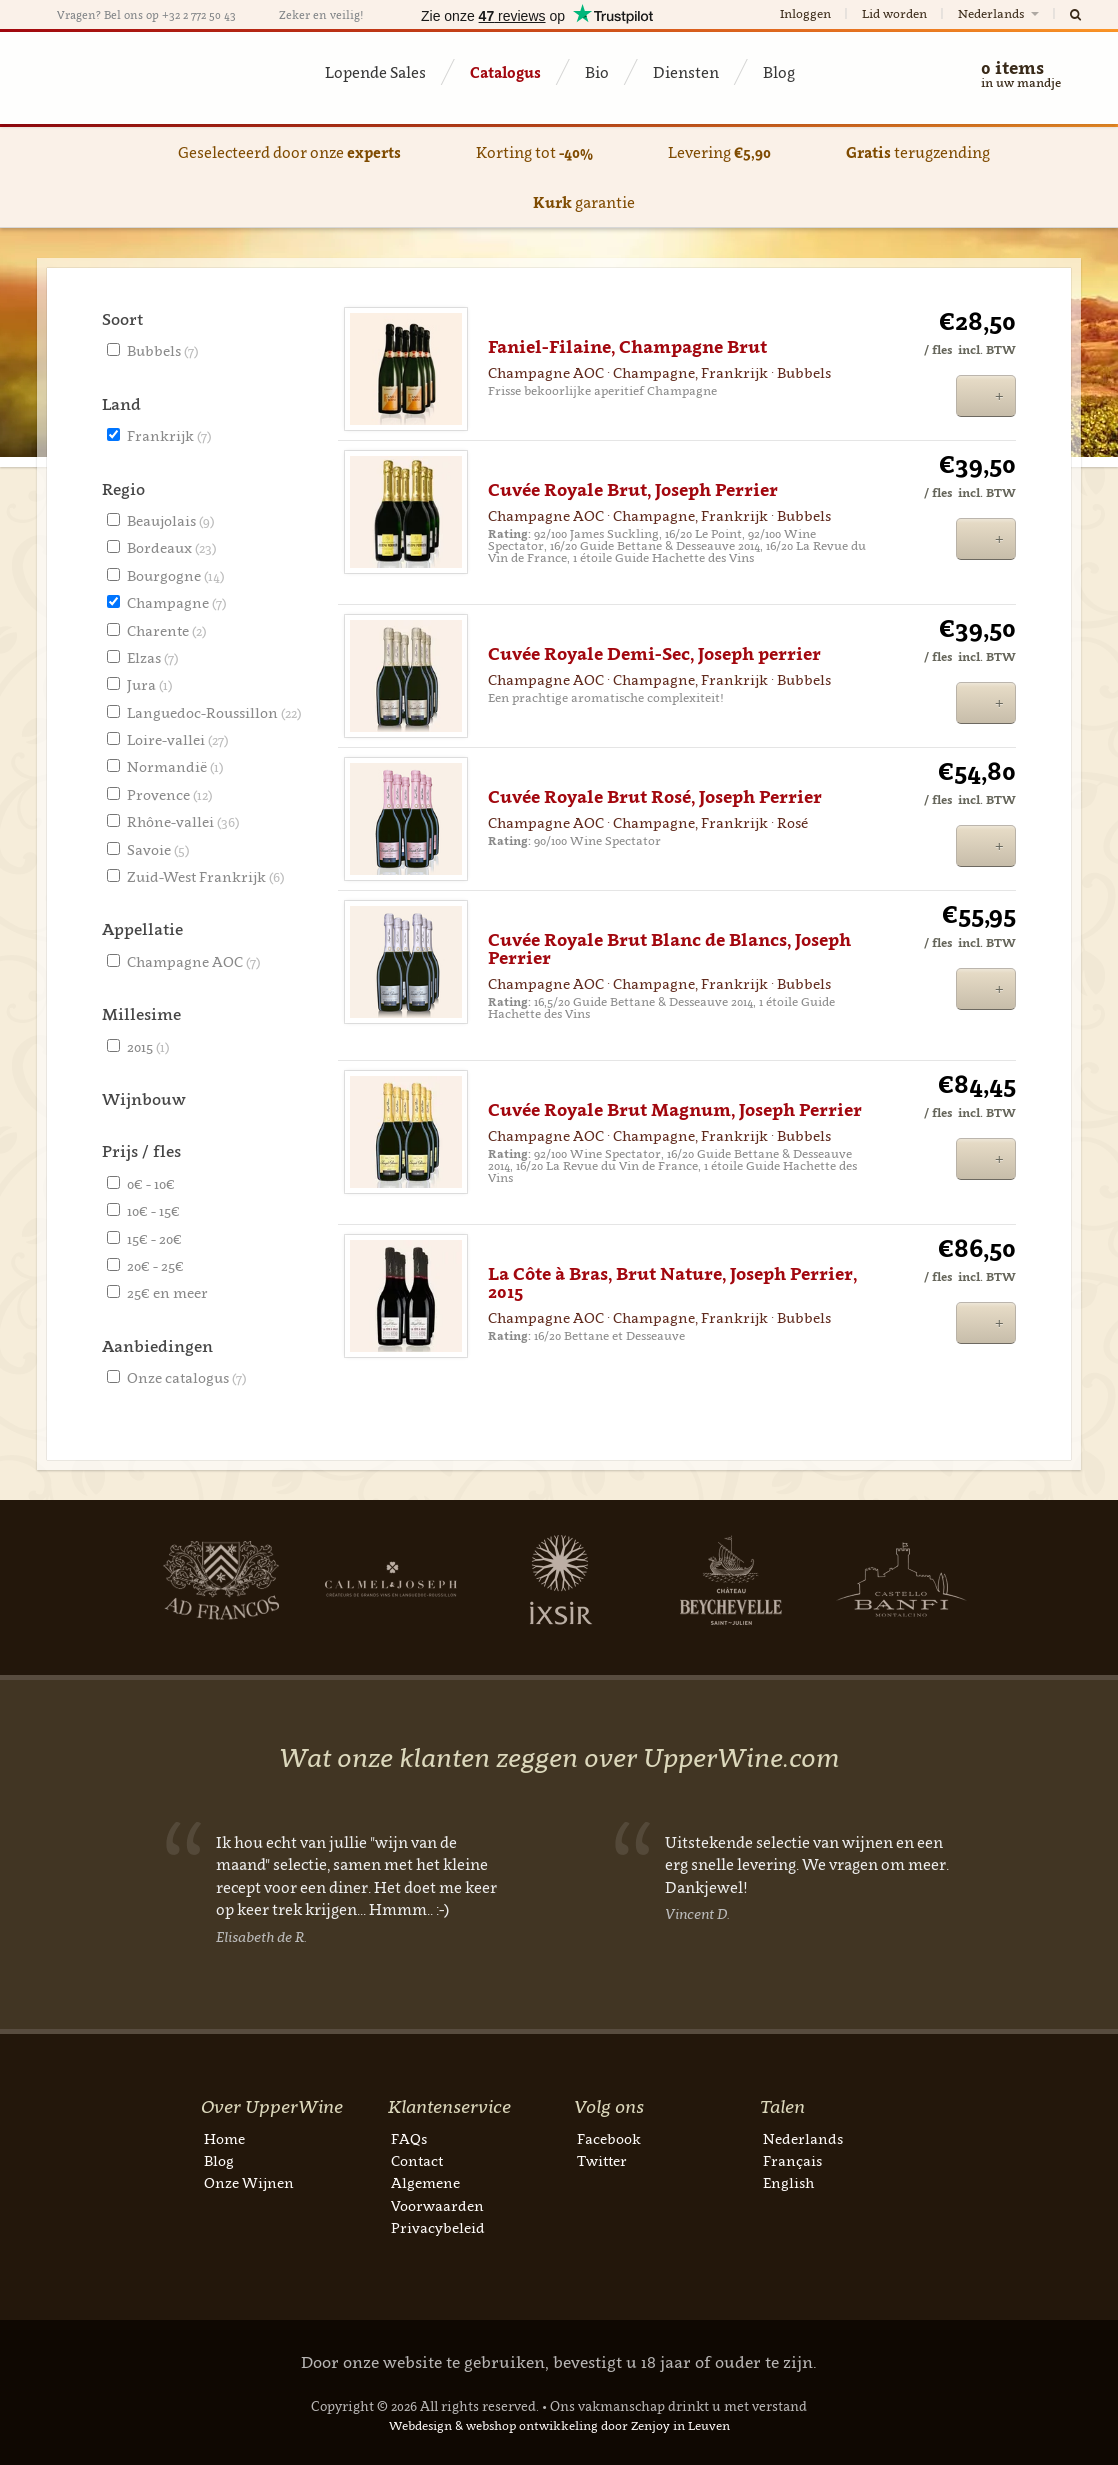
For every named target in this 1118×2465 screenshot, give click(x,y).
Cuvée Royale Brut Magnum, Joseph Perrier (675, 1110)
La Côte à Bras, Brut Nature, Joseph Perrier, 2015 (672, 1283)
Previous (67, 1897)
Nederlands (1000, 13)
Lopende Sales (375, 72)
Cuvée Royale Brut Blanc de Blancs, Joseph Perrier (669, 949)
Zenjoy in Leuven (680, 2425)
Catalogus (505, 72)
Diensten (686, 72)
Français (792, 2160)
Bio (597, 72)
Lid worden (894, 13)
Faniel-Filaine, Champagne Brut (627, 347)
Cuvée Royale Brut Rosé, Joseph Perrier (655, 797)
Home (224, 2138)
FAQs (409, 2138)
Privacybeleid (438, 2227)
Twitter (602, 2160)
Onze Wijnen (249, 2182)
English (788, 2182)
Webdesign (420, 2425)
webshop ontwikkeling (532, 2425)
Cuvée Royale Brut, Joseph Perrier (633, 490)
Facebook (609, 2138)
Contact (417, 2160)
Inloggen (805, 13)
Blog (779, 72)
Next (146, 1580)
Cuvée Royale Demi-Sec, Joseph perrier (654, 654)
